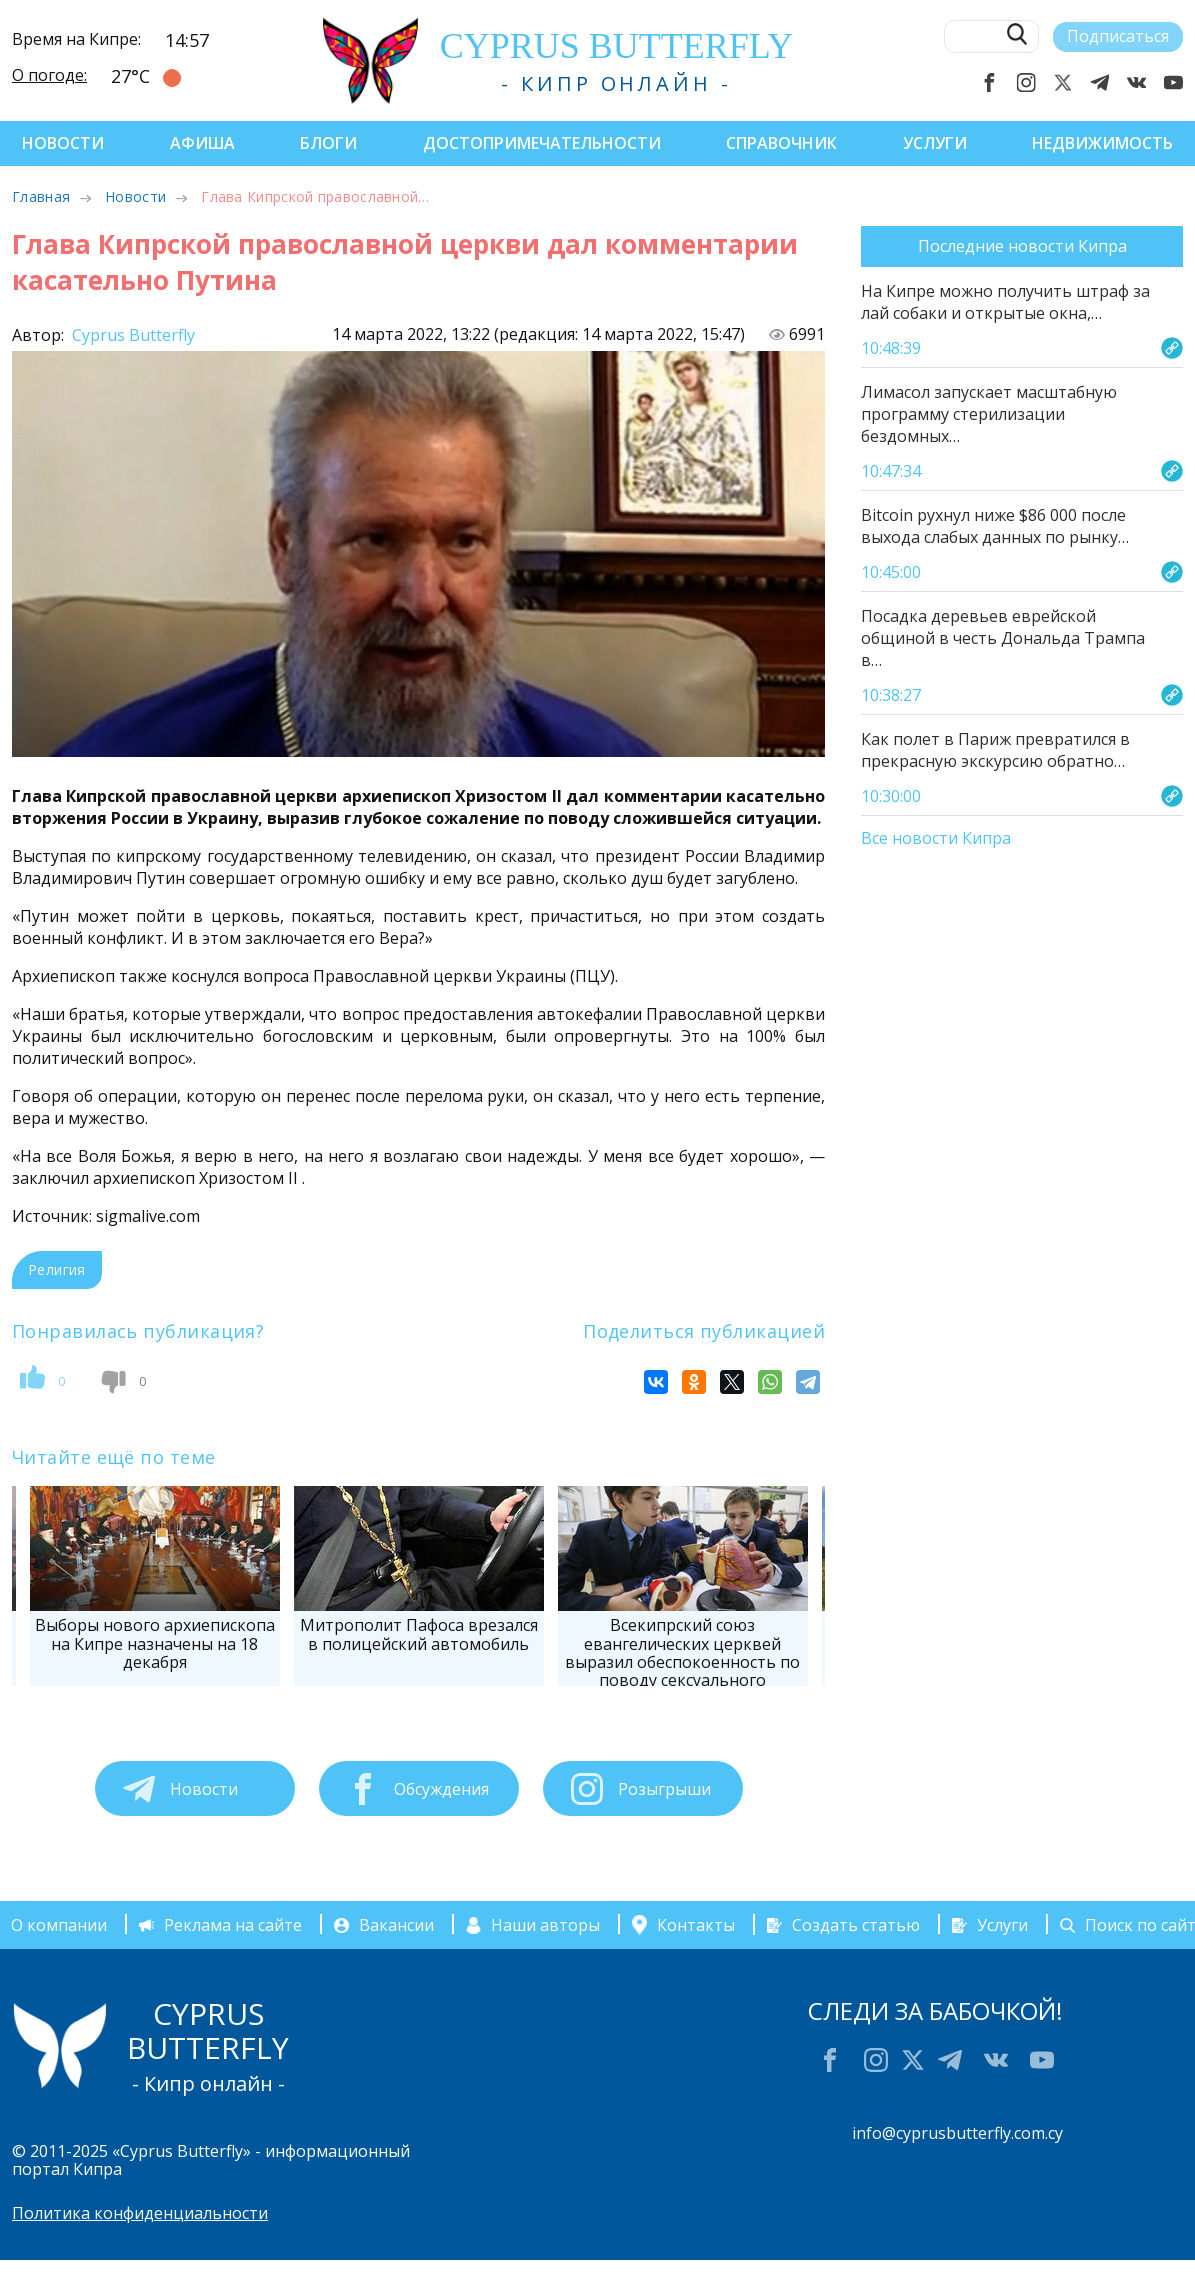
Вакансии (396, 1925)
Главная (41, 196)
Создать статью (856, 1925)
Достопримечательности (542, 143)
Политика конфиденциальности (140, 2213)
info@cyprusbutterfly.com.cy (957, 2133)
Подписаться (1118, 36)
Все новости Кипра (936, 839)
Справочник (781, 143)
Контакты (696, 1925)
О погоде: (49, 75)
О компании (59, 1925)
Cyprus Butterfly (131, 335)
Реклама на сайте (233, 1925)
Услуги (935, 143)
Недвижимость (1102, 143)
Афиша (202, 143)
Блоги (328, 143)
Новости (63, 143)
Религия (57, 1269)
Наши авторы (545, 1925)
